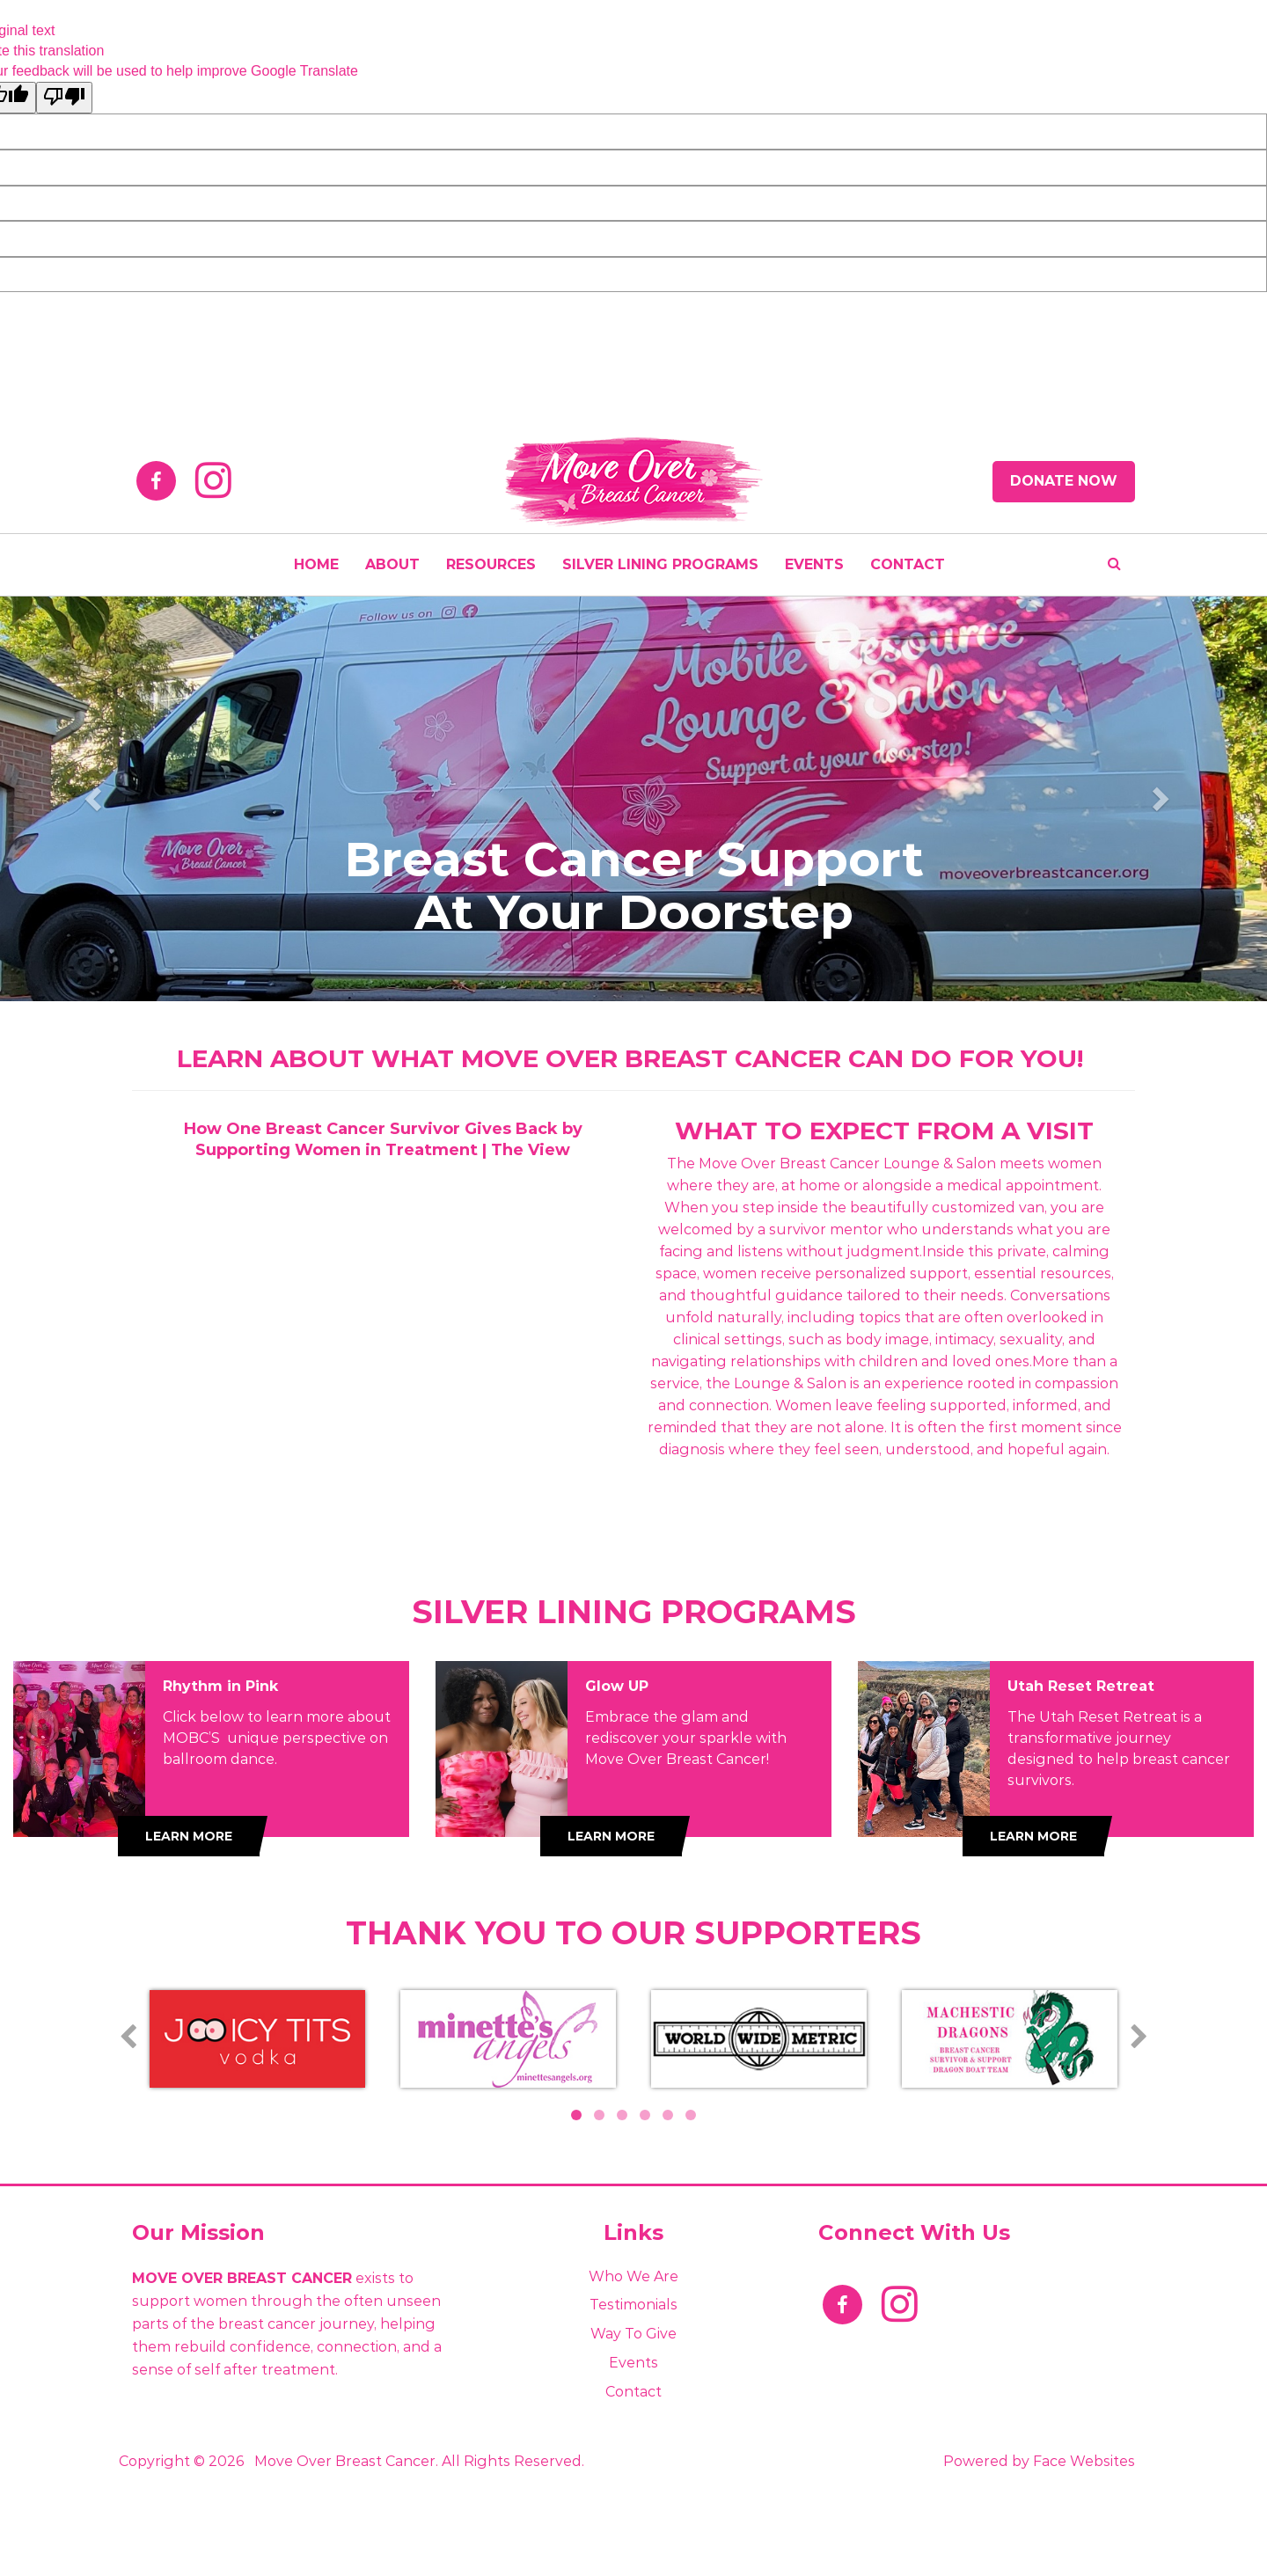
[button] (95, 798)
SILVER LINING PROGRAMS (660, 564)
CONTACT (907, 564)
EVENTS (814, 564)
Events (633, 2362)
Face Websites (1084, 2461)
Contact (633, 2391)
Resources (491, 564)
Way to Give (633, 2333)
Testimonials (633, 2304)
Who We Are (633, 2276)
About (392, 564)
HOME (316, 564)
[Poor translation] (64, 98)
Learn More (188, 1836)
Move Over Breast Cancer (345, 2461)
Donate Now (1063, 480)
